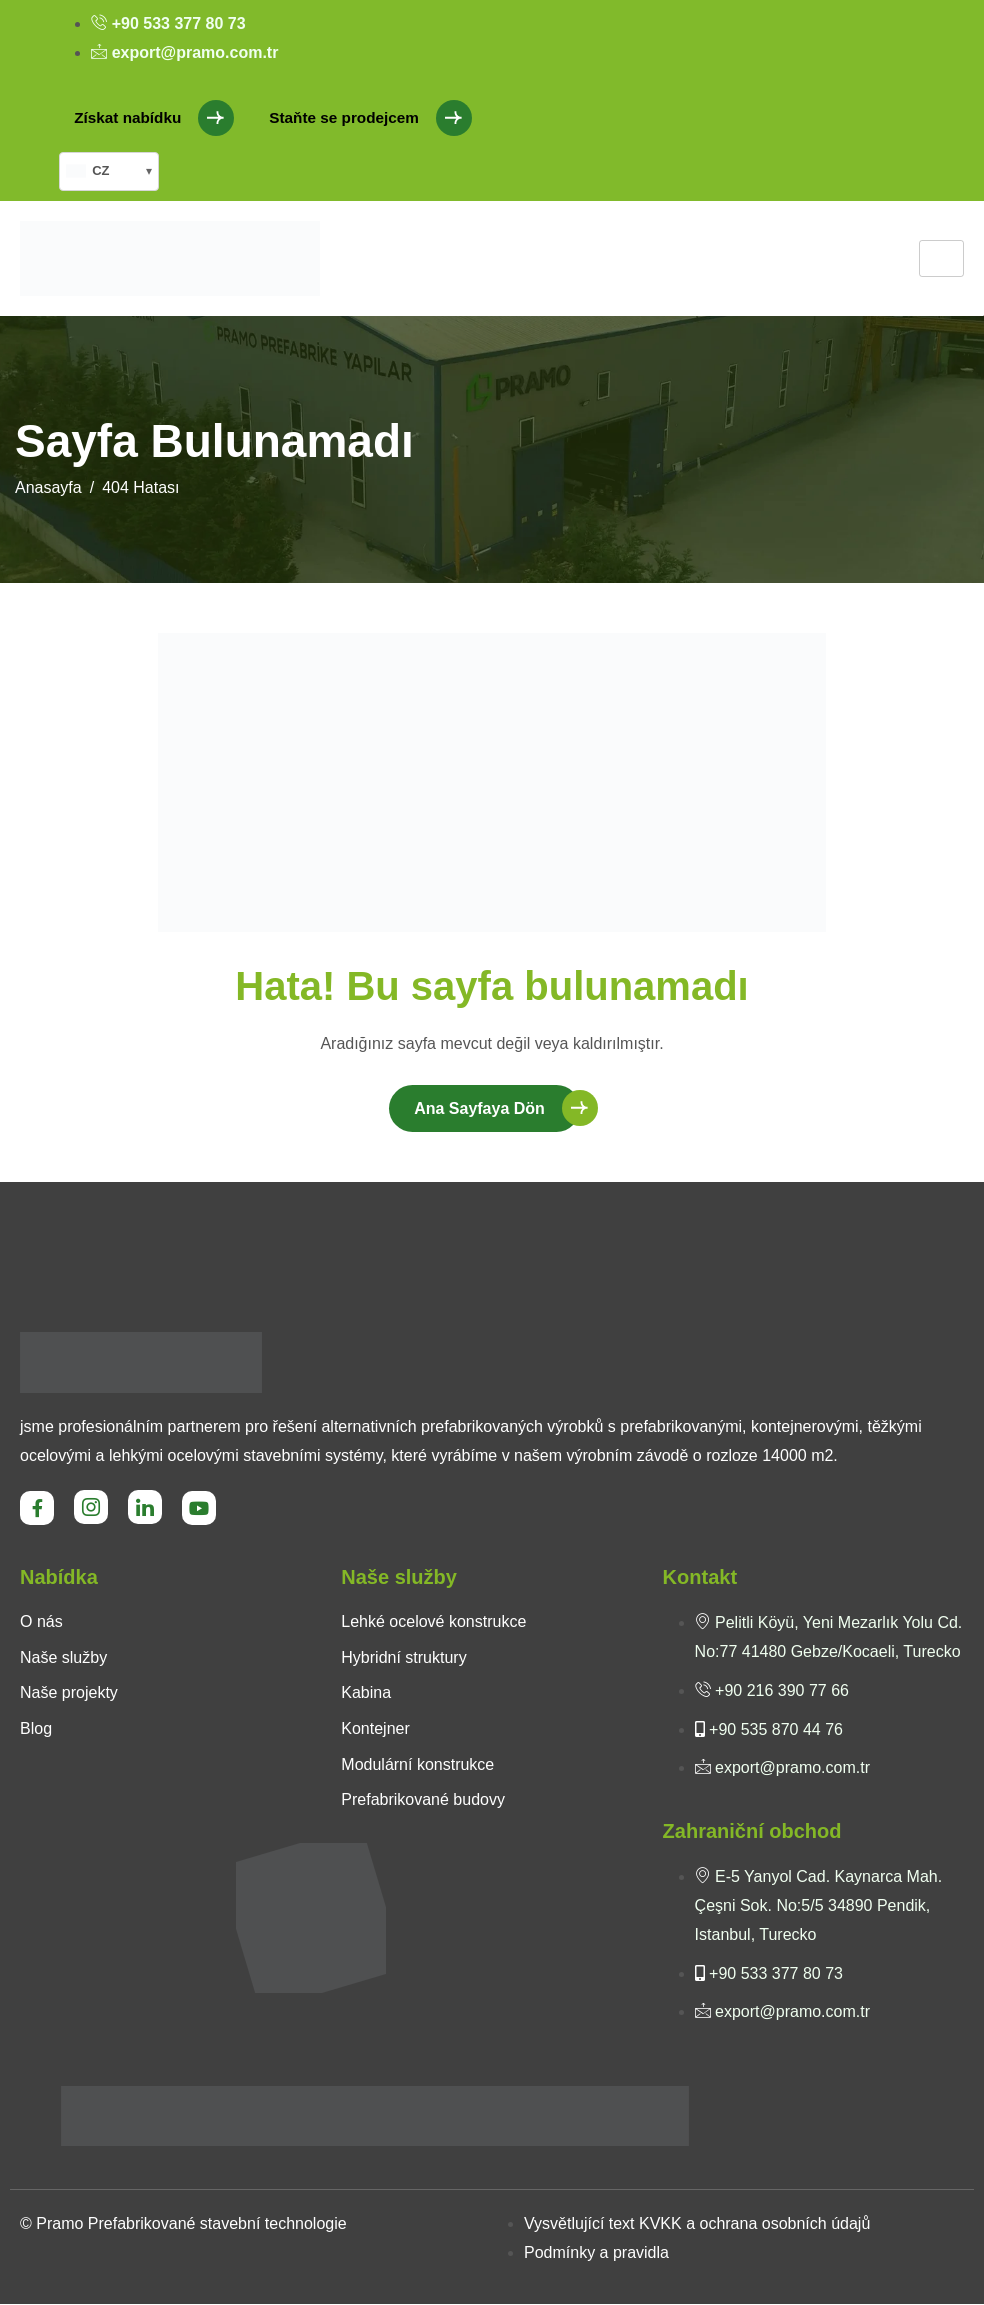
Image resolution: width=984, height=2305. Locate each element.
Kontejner (375, 1729)
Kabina (366, 1693)
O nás (41, 1622)
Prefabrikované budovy (423, 1800)
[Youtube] (199, 1509)
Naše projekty (69, 1693)
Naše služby (63, 1658)
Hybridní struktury (403, 1658)
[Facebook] (37, 1509)
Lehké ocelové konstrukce (433, 1622)
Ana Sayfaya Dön (479, 1109)
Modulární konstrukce (417, 1765)
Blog (36, 1729)
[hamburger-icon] (941, 258)
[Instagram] (91, 1508)
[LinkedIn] (145, 1508)
